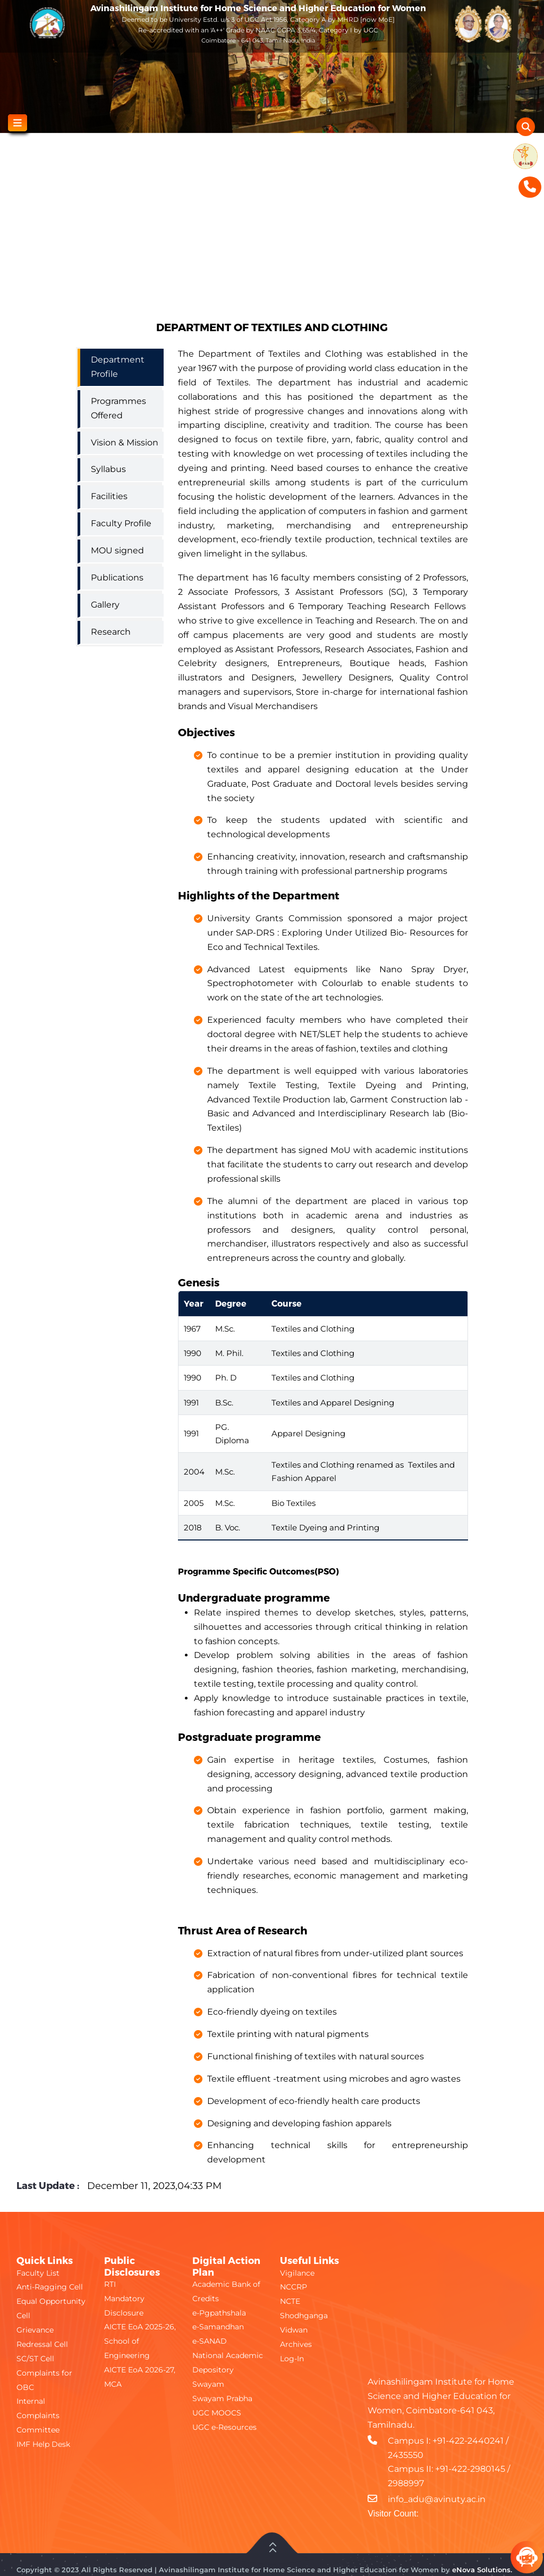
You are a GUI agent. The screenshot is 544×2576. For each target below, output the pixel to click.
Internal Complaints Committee (38, 2415)
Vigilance (297, 2273)
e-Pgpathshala (219, 2313)
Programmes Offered (118, 408)
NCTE (290, 2301)
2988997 (406, 2483)
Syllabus (108, 469)
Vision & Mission (124, 442)
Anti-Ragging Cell (49, 2287)
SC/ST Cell (35, 2358)
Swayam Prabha (222, 2398)
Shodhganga (304, 2315)
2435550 (405, 2455)
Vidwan (294, 2330)
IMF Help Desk (43, 2444)
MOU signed (117, 550)
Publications (117, 578)
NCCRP (293, 2287)
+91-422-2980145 (470, 2469)
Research (111, 632)
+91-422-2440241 (468, 2441)
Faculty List (38, 2273)
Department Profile (117, 367)
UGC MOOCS (216, 2413)
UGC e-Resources (224, 2427)
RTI (110, 2284)
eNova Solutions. (482, 2569)
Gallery (105, 605)
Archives (296, 2344)
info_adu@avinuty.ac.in (437, 2499)
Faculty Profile (121, 523)
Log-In (292, 2358)
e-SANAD (209, 2341)
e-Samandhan (218, 2326)
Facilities (109, 496)
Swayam (208, 2384)
